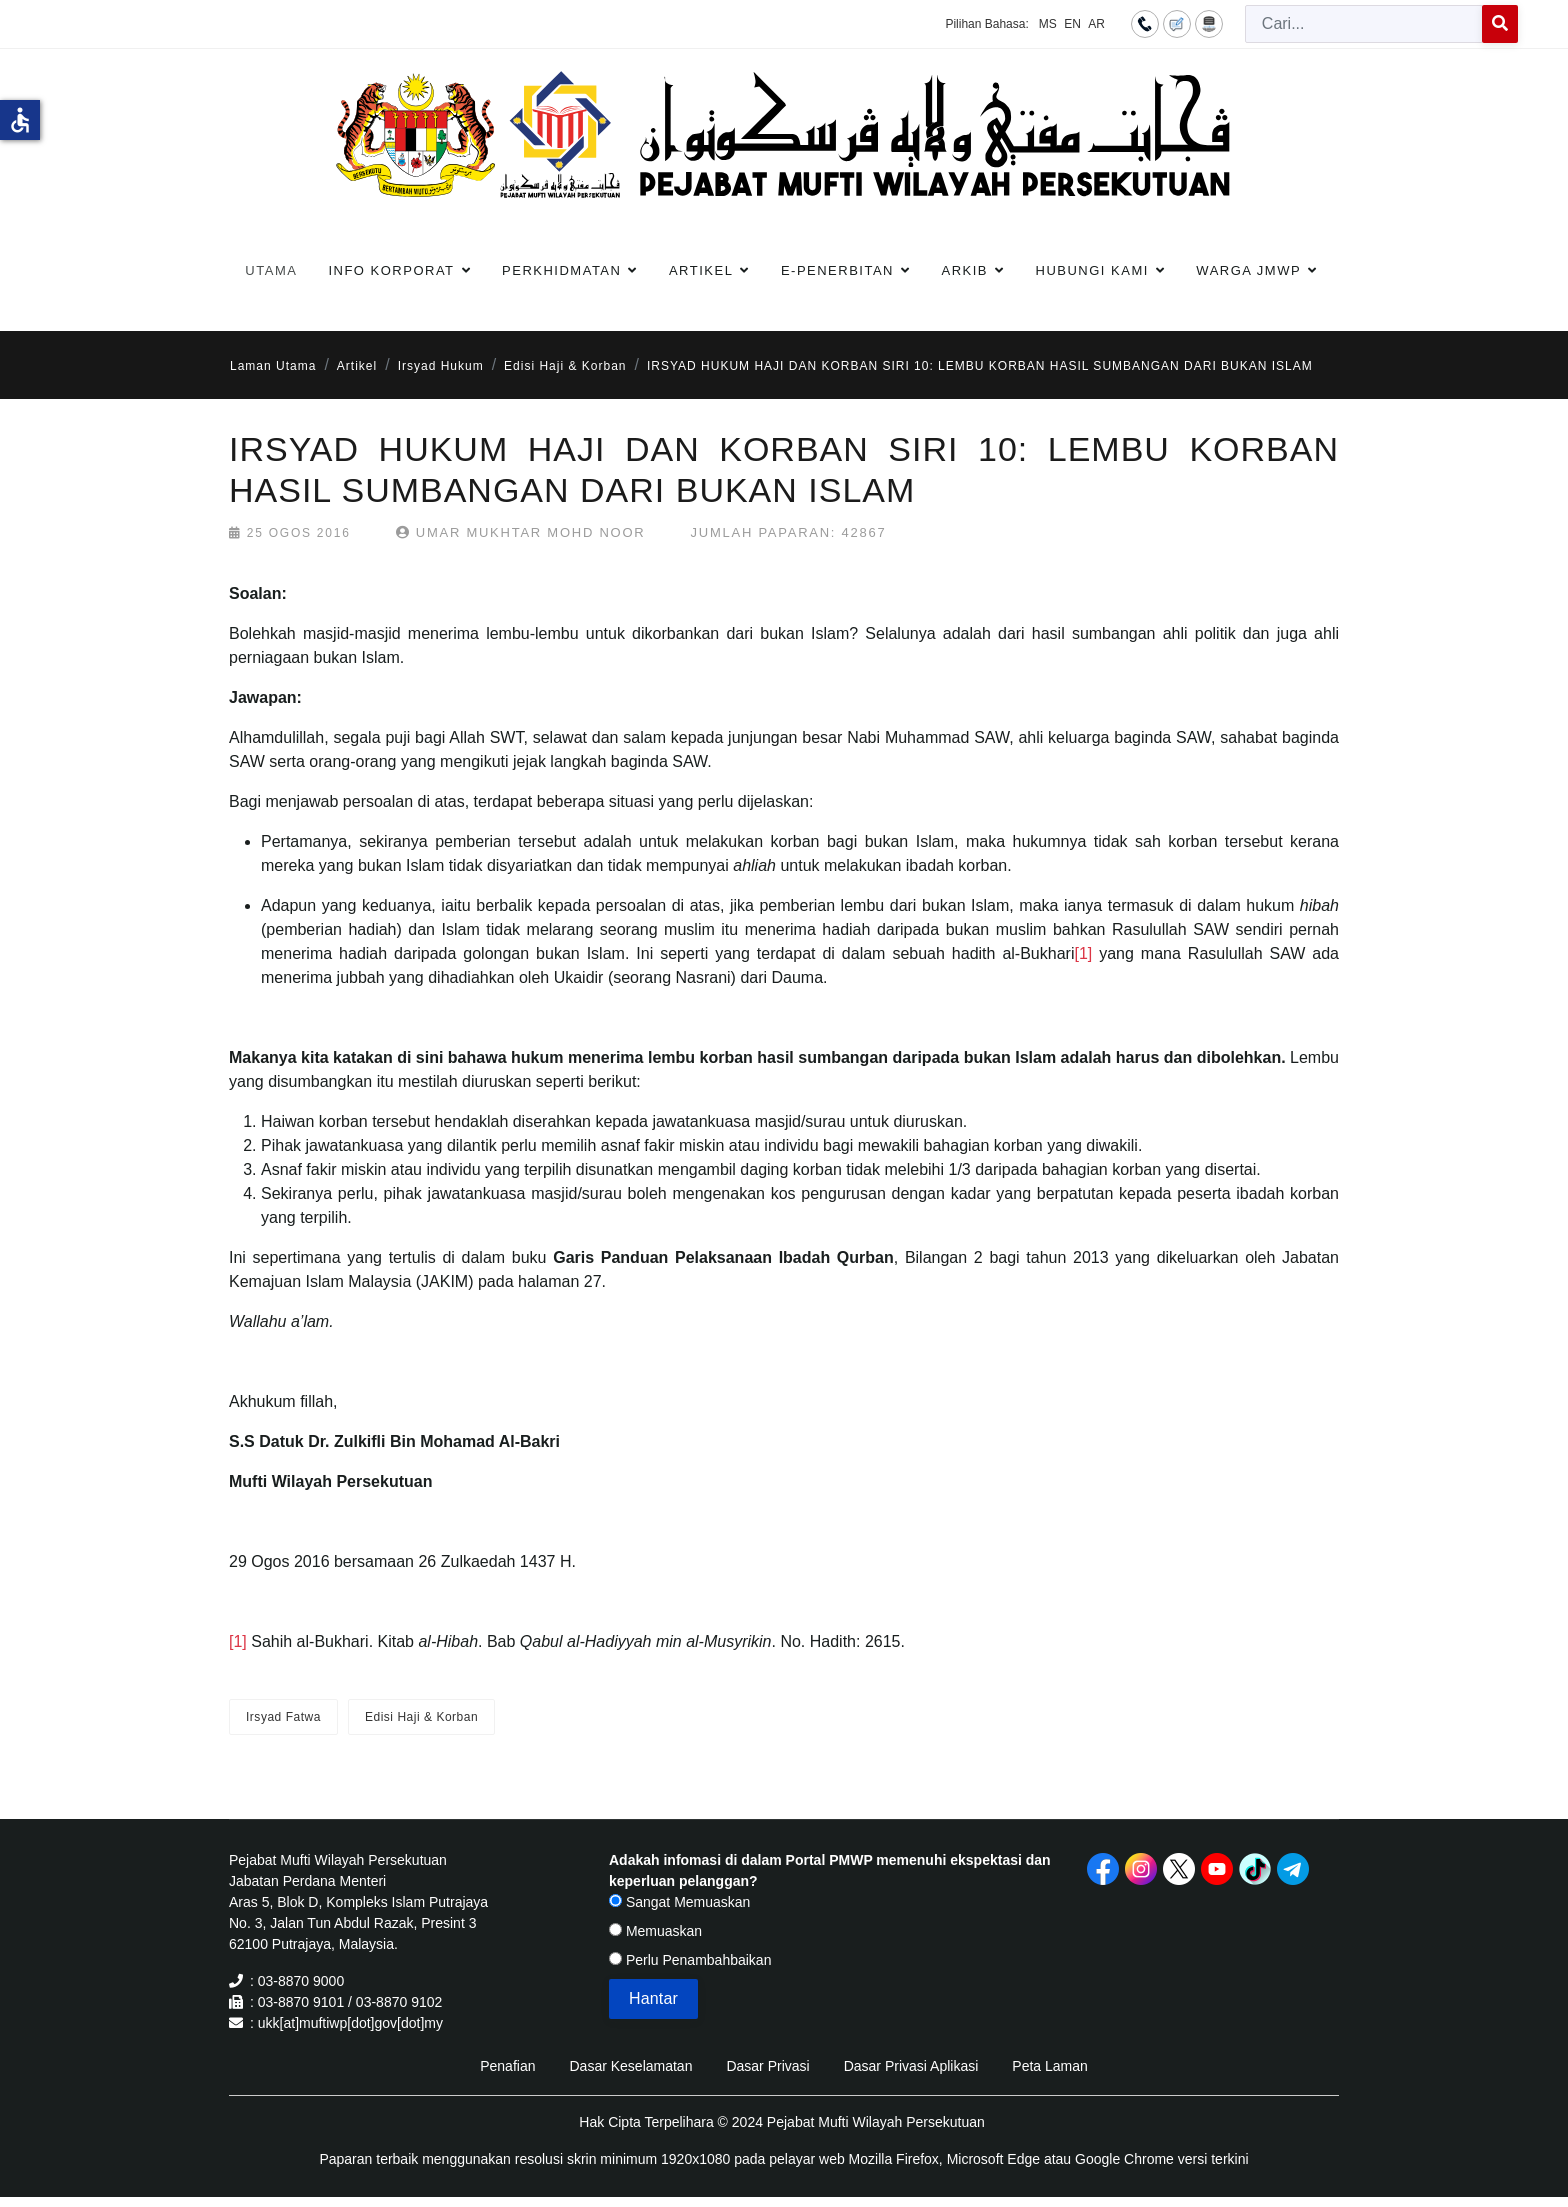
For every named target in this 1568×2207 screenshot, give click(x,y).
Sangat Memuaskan (679, 1902)
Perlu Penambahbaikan (690, 1960)
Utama (271, 270)
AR (1096, 24)
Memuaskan (655, 1931)
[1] (1083, 953)
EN (1072, 24)
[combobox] (1364, 24)
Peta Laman (1050, 2066)
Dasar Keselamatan (630, 2066)
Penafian (507, 2066)
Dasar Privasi (767, 2066)
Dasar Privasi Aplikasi (911, 2066)
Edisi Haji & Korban (421, 1717)
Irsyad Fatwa (283, 1717)
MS (1048, 24)
